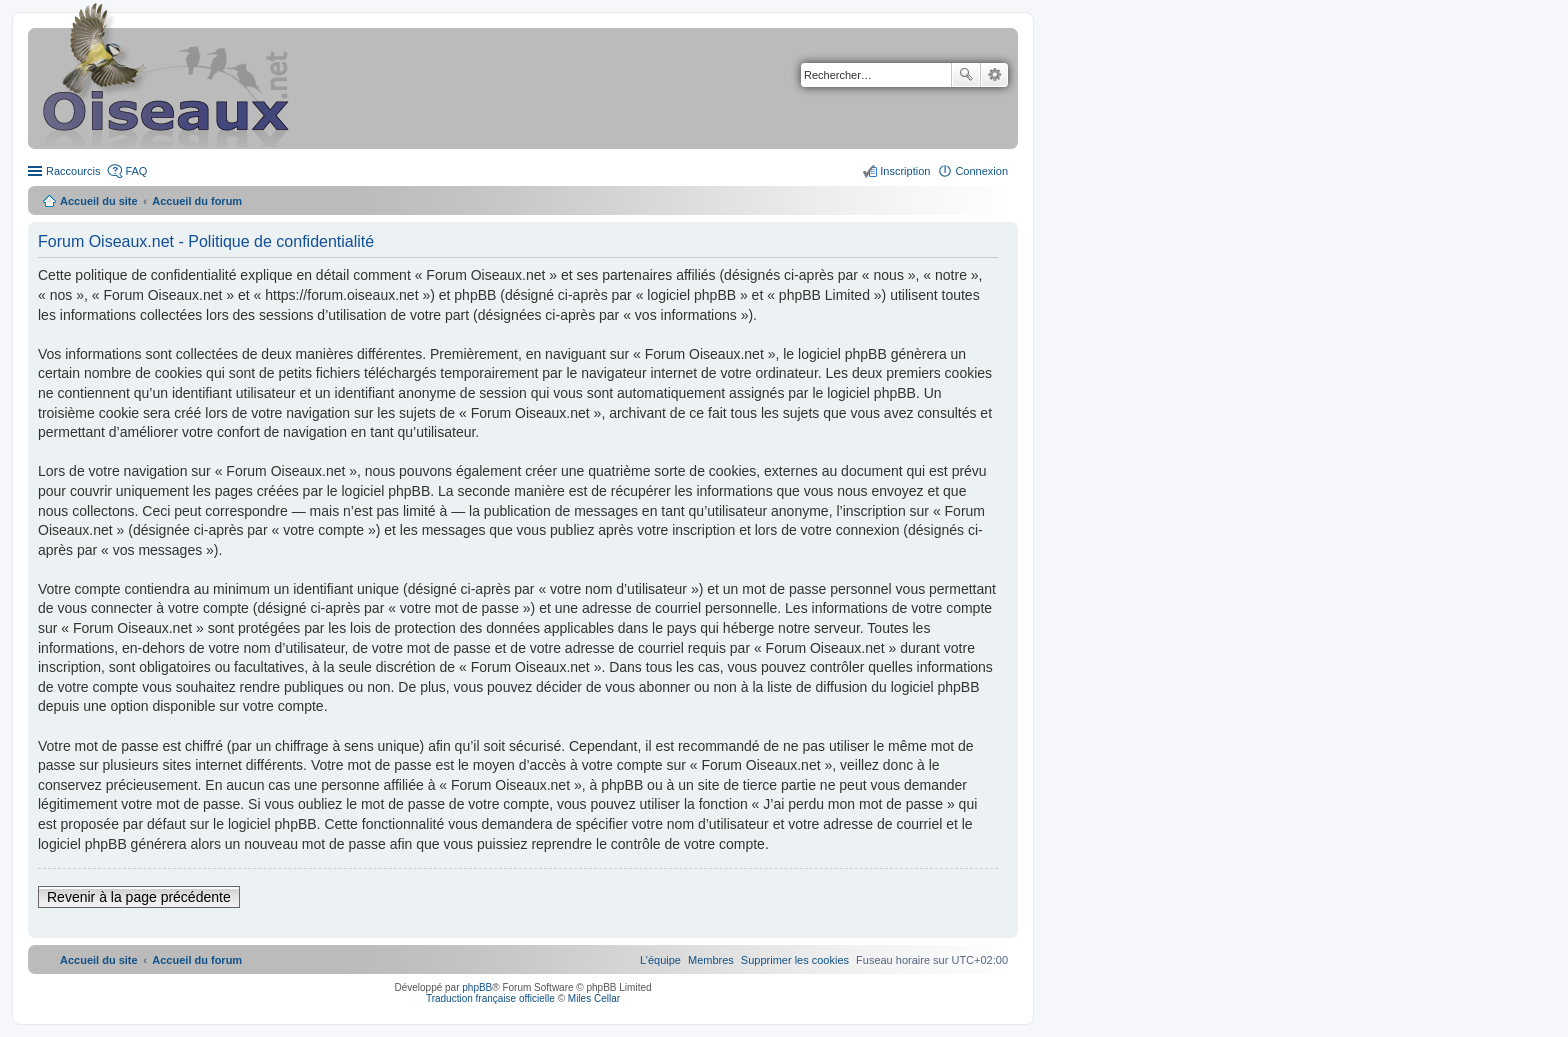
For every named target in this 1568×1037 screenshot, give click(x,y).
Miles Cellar (594, 998)
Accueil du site (99, 201)
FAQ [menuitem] (136, 171)
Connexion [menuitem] (981, 171)
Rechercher (966, 75)
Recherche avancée (994, 75)
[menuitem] (795, 960)
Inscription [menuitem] (905, 171)
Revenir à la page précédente (139, 897)
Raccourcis (73, 171)
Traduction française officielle (490, 998)
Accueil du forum (197, 201)
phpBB (477, 987)
